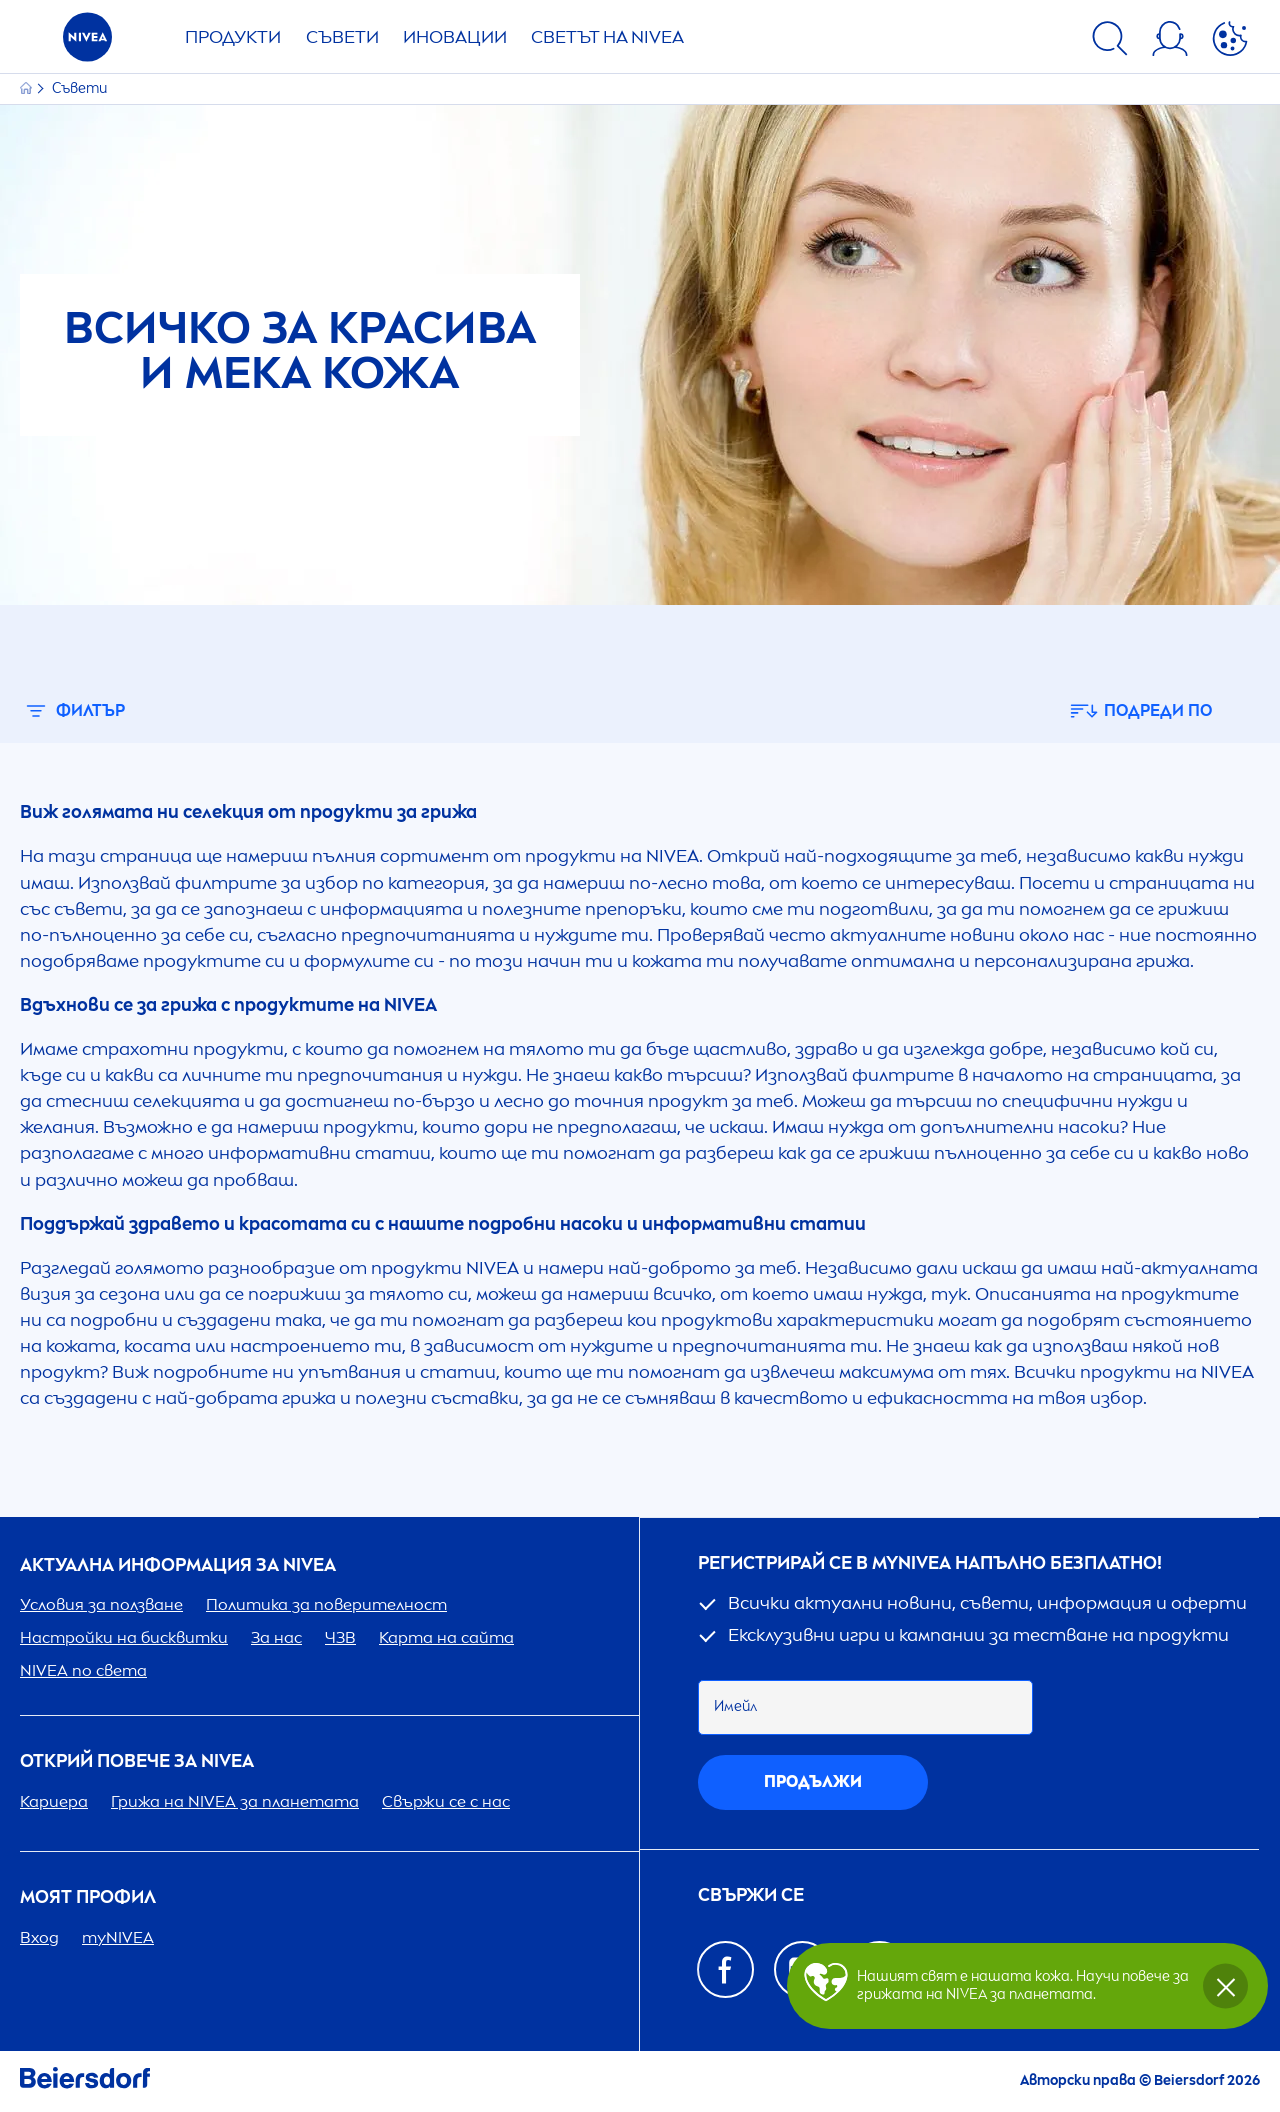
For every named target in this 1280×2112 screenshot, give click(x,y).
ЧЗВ (340, 1637)
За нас (276, 1637)
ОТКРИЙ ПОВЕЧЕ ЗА (137, 1761)
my (118, 1937)
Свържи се (751, 1895)
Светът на (607, 37)
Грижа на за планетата (235, 1801)
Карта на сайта (446, 1637)
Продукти (233, 37)
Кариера (54, 1801)
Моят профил (88, 1897)
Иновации (455, 37)
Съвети (342, 37)
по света (83, 1670)
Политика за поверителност (326, 1604)
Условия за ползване (101, 1604)
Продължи (813, 1781)
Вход (39, 1937)
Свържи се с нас (446, 1801)
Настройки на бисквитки (124, 1637)
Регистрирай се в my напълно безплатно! (930, 1563)
